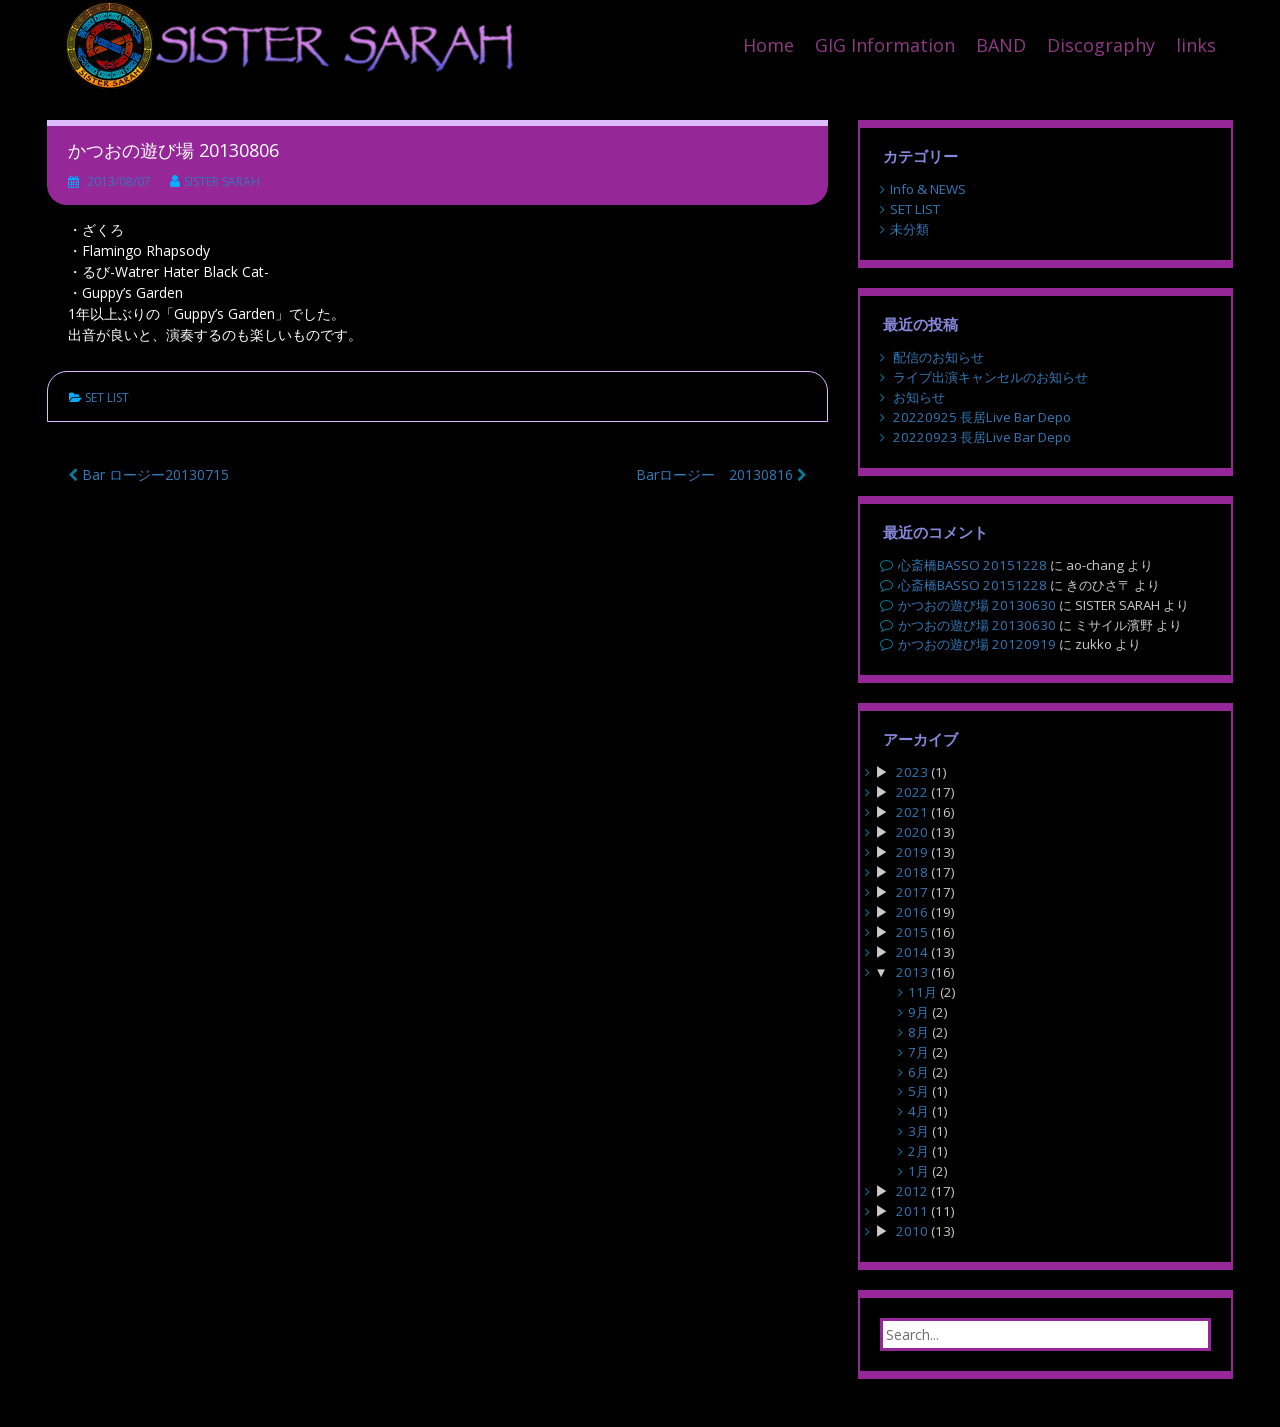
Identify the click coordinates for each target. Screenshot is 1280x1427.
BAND (1001, 45)
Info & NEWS (928, 189)
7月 (918, 1052)
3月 (918, 1131)
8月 (918, 1032)
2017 (912, 892)
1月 (918, 1171)
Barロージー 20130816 (721, 474)
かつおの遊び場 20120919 (977, 644)
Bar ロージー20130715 (148, 474)
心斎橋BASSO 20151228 (972, 565)
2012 (912, 1191)
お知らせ (919, 397)
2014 (912, 952)
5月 (918, 1091)
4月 (918, 1111)
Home (768, 45)
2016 (912, 912)
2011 (912, 1211)
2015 (912, 932)
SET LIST (107, 397)
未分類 (909, 229)
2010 (912, 1231)
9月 (918, 1012)
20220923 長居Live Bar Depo (982, 437)
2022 (912, 792)
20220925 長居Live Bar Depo (982, 417)
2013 (912, 972)
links (1196, 45)
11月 (922, 992)
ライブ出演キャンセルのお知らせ (990, 377)
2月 (918, 1151)
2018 (912, 872)
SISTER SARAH (222, 181)
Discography (1101, 45)
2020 (912, 832)
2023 (912, 772)
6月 (918, 1072)
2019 (912, 852)
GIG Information (885, 45)
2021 (912, 812)
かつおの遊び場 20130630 (977, 605)
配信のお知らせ (938, 357)
